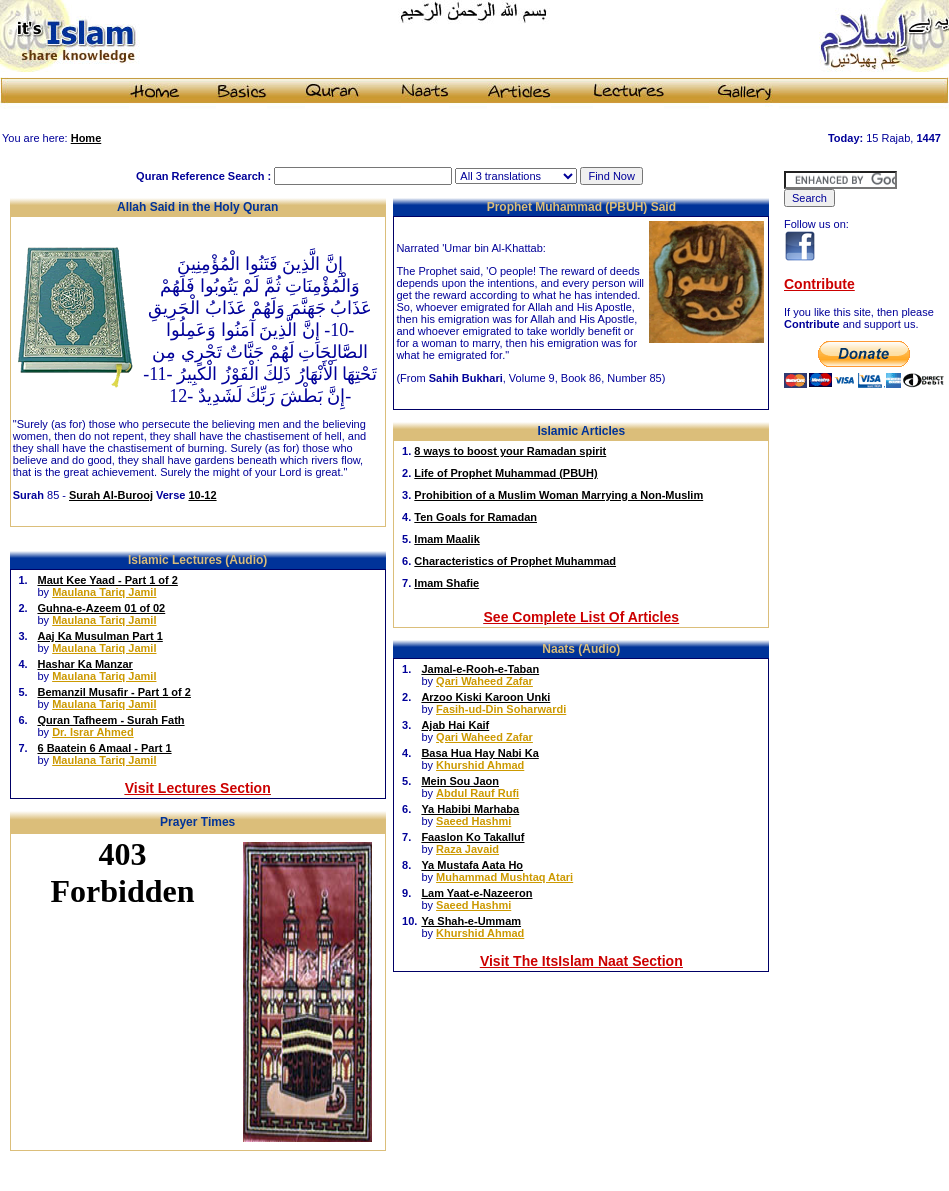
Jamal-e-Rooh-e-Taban (480, 669)
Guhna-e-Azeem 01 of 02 (101, 608)
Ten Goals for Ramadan (475, 517)
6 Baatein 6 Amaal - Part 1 (104, 748)
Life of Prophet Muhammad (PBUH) (505, 473)
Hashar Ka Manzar (84, 664)
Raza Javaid (467, 849)
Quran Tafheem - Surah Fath (110, 720)
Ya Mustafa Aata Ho (472, 865)
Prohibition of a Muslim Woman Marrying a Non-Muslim (558, 495)
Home (86, 138)
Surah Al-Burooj (111, 495)
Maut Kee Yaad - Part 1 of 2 (107, 580)
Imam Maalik (446, 539)
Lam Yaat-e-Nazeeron (476, 893)
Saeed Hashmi (473, 821)
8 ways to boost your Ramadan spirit (510, 451)
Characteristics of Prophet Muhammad (515, 561)
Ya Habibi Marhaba (470, 809)
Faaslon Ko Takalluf (472, 837)
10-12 (202, 495)
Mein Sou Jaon (460, 781)
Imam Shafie (446, 583)
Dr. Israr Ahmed (93, 732)
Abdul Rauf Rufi (477, 793)
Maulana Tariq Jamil (104, 592)
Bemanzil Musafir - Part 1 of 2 (113, 692)
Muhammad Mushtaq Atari (504, 877)
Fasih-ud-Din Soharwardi (501, 709)
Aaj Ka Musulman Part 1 (99, 636)
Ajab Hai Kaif (455, 725)
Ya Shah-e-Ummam (471, 921)
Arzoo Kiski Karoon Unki (485, 697)
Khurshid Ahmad (480, 765)
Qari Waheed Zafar (484, 681)
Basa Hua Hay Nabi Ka (479, 753)
